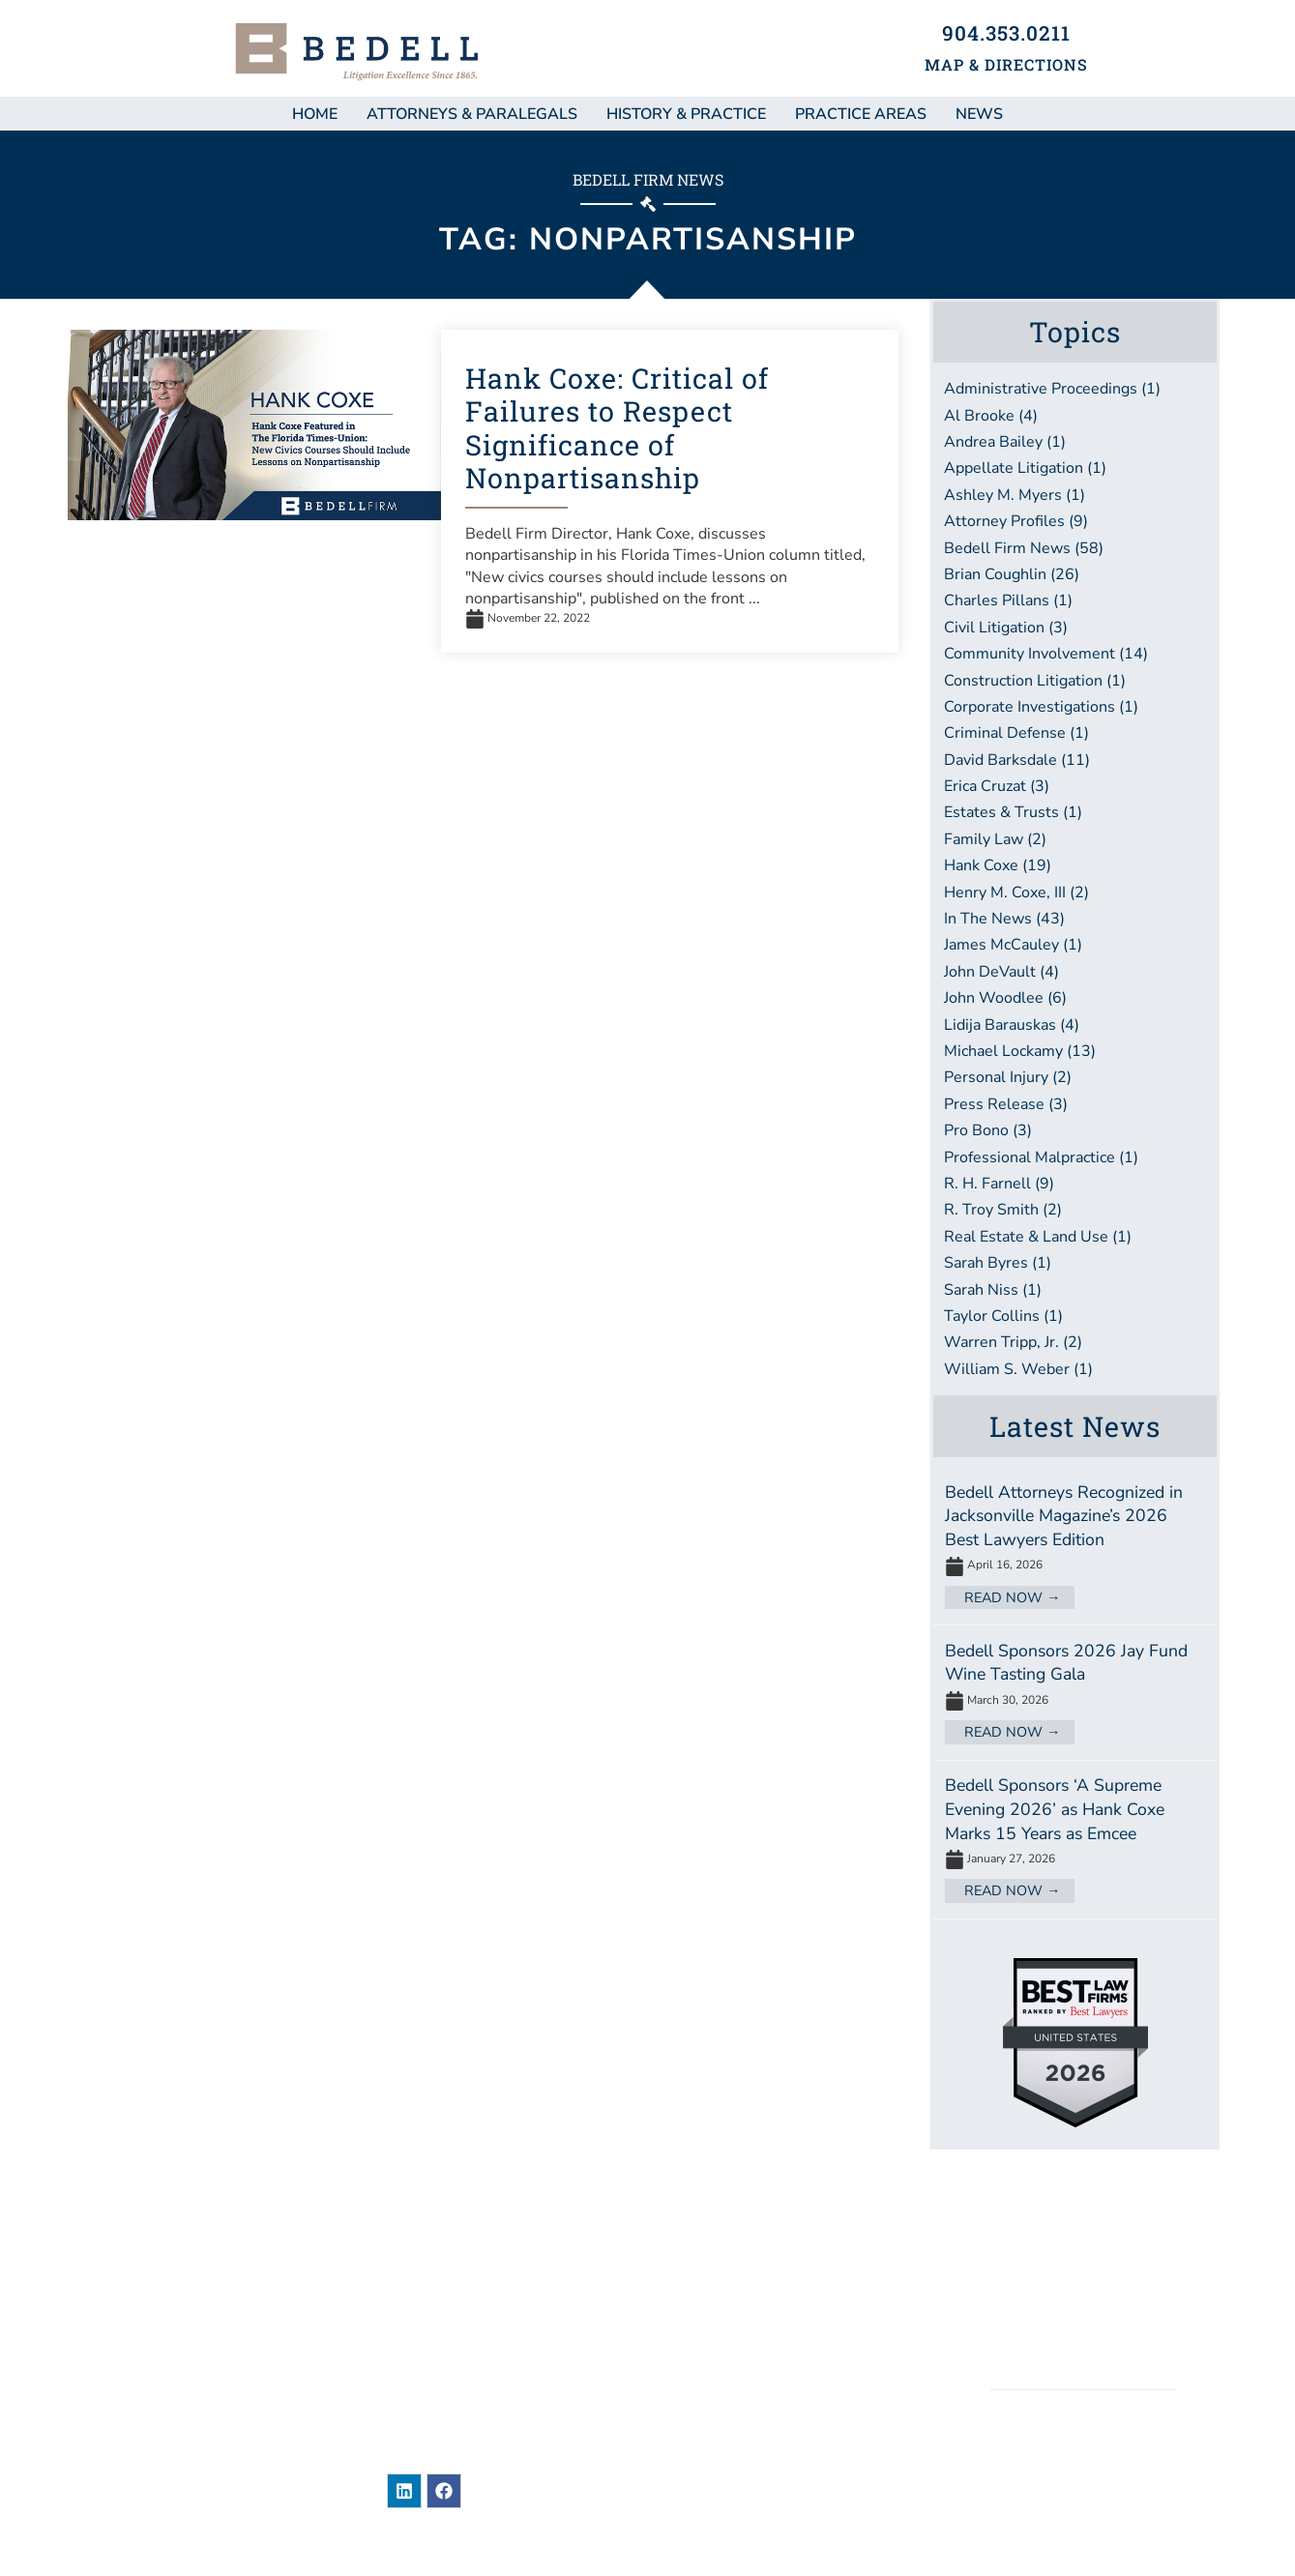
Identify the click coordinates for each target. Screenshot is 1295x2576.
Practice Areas (861, 114)
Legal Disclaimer (1083, 2266)
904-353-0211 (494, 2367)
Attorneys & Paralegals (472, 114)
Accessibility (1083, 2333)
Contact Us (736, 2416)
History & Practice (686, 114)
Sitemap (1081, 2233)
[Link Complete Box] (1075, 1546)
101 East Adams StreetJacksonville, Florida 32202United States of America (482, 2308)
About (714, 2307)
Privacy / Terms (1082, 2300)
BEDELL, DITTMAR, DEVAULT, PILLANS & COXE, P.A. (1083, 2466)
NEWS (979, 114)
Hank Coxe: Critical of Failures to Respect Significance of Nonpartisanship (617, 428)
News (710, 2234)
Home (315, 114)
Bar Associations (762, 2379)
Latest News (1075, 1426)
